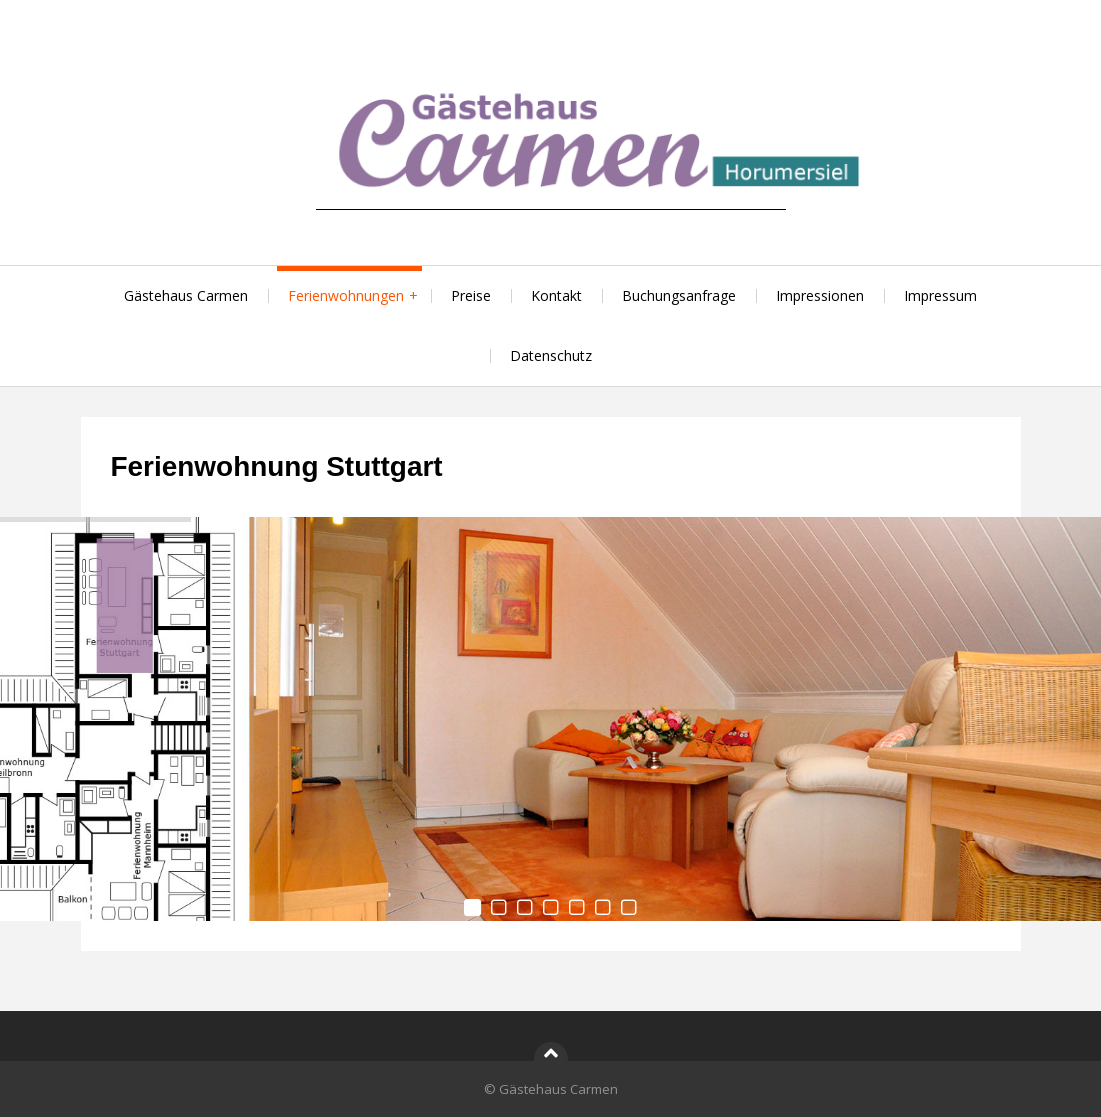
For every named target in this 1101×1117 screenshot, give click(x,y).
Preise (471, 295)
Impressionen (820, 295)
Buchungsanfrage (679, 295)
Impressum (940, 295)
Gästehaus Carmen (186, 295)
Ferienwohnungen (346, 295)
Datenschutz (551, 355)
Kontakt (556, 295)
